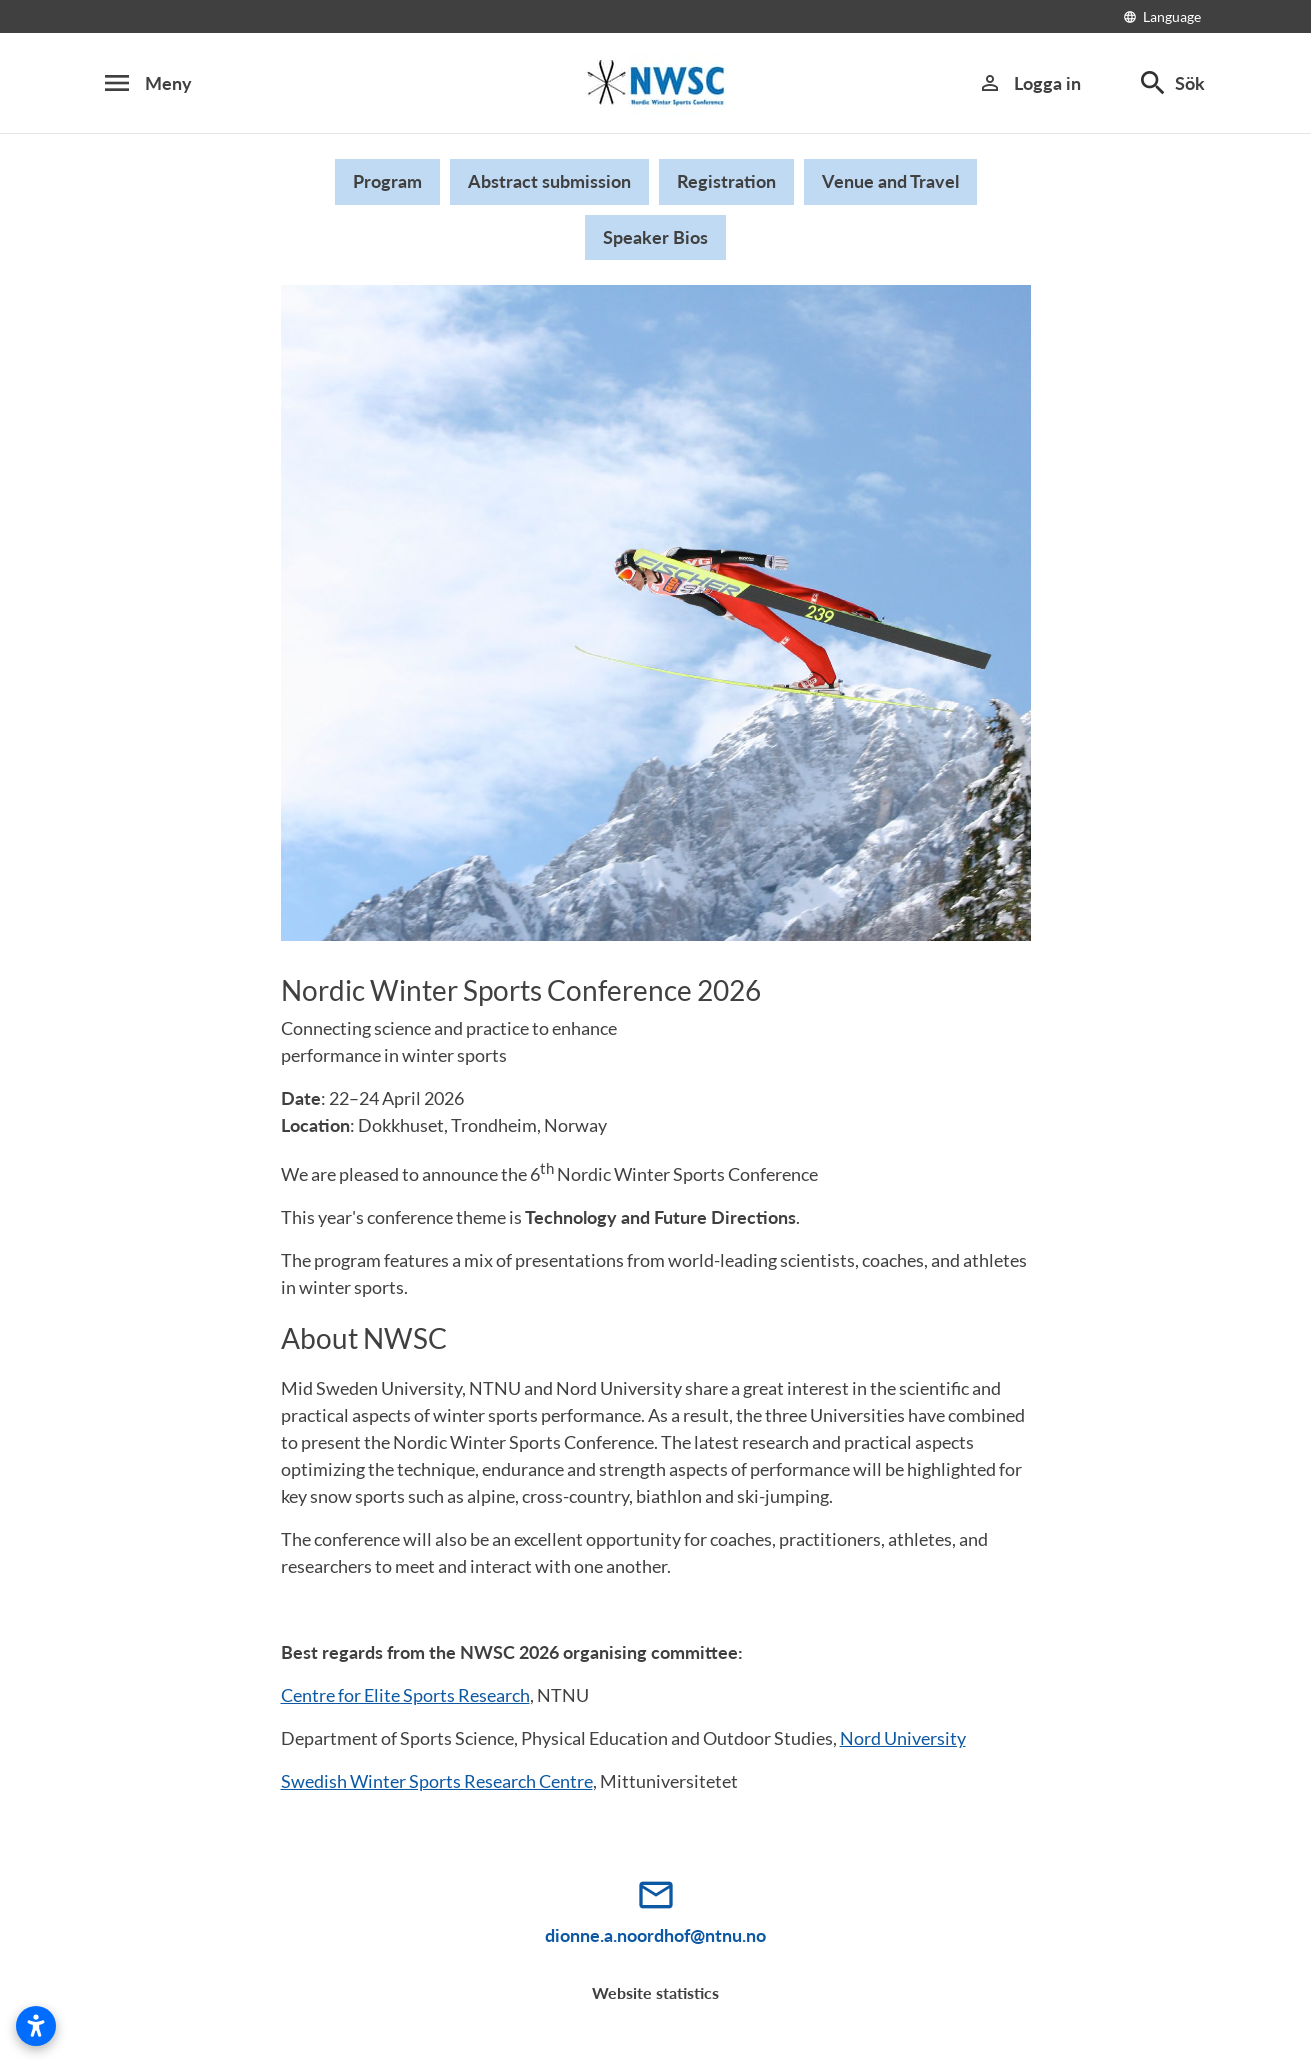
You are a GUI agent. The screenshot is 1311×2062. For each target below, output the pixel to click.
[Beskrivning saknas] (656, 83)
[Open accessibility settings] (36, 2026)
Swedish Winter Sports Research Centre (437, 1781)
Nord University (903, 1738)
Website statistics (655, 1992)
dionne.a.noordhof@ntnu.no (655, 1935)
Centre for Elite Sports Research (405, 1695)
